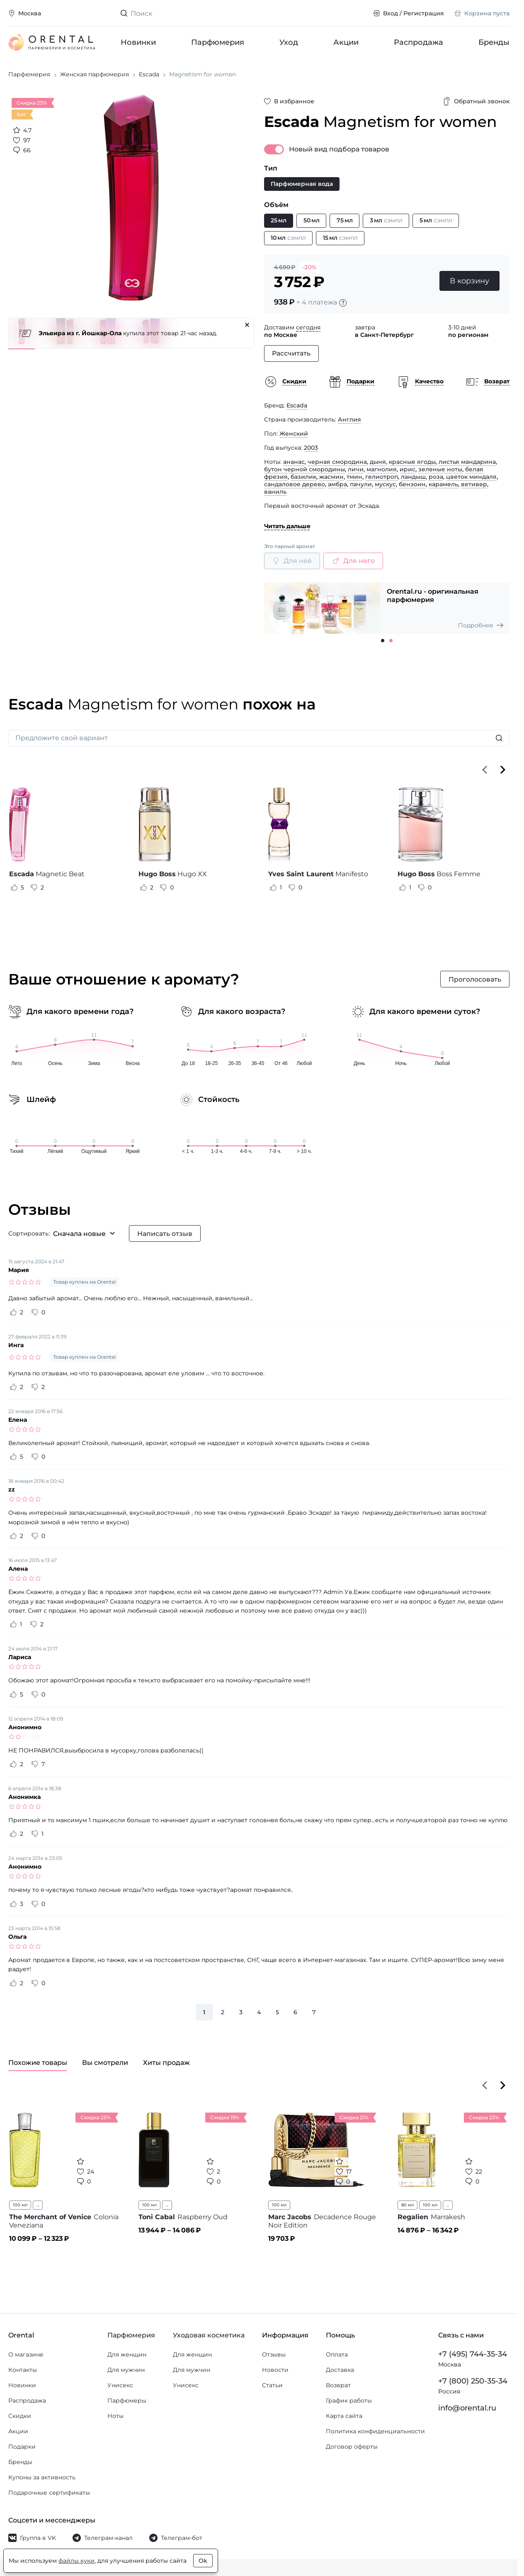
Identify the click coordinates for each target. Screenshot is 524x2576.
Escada (296, 409)
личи (356, 473)
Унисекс (120, 2389)
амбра (337, 488)
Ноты (115, 2419)
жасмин (331, 480)
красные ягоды (412, 465)
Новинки (138, 42)
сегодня (308, 331)
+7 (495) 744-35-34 (472, 2357)
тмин (354, 480)
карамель (443, 488)
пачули (361, 488)
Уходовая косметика (209, 2339)
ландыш (413, 480)
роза (436, 480)
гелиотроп (381, 480)
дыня (378, 465)
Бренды (493, 42)
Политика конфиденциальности (375, 2435)
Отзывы (274, 2358)
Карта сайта (344, 2419)
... (37, 2208)
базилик (303, 480)
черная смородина (337, 465)
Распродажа (418, 42)
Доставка (340, 2373)
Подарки (22, 2450)
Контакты (22, 2373)
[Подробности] (343, 306)
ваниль (275, 495)
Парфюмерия (217, 42)
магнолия (381, 473)
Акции (346, 42)
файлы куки (76, 2560)
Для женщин (126, 2358)
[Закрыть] (247, 329)
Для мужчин (126, 2373)
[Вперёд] (502, 773)
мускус (385, 488)
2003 (311, 451)
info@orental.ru (467, 2411)
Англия (349, 423)
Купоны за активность (41, 2481)
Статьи (272, 2389)
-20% (309, 271)
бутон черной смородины (304, 473)
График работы (349, 2404)
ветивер (474, 488)
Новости (275, 2373)
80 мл (407, 2208)
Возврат (338, 2389)
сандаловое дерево (294, 488)
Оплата (337, 2358)
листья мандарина (467, 465)
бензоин (412, 488)
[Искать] (499, 741)
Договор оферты (352, 2450)
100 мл (20, 2208)
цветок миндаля (471, 480)
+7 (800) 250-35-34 (472, 2384)
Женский (293, 437)
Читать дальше (287, 530)
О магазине (26, 2358)
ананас (294, 465)
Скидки (19, 2419)
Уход (288, 42)
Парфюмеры (126, 2404)
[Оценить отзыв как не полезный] (34, 891)
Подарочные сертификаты (49, 2496)
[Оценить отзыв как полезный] (14, 891)
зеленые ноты (440, 473)
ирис (407, 473)
